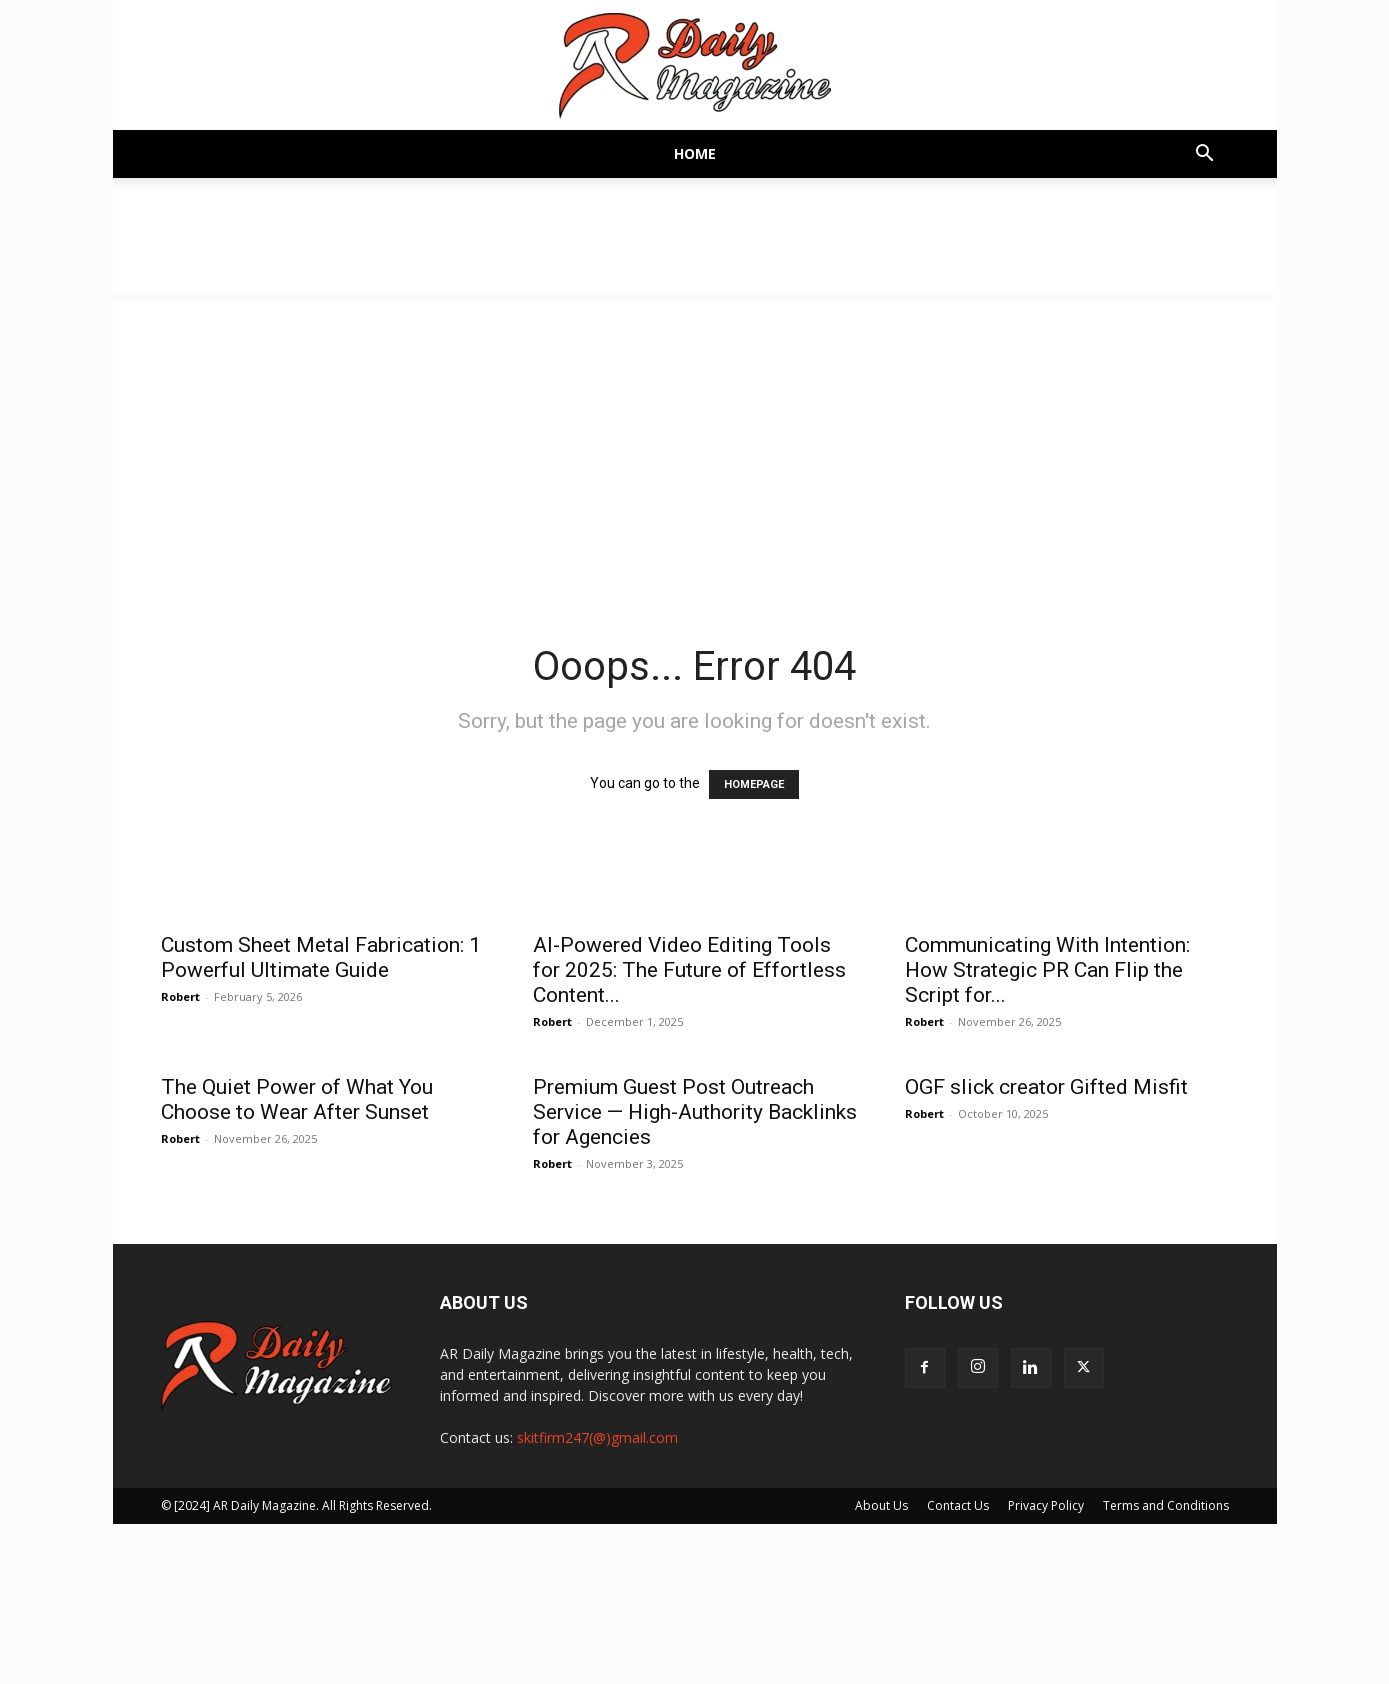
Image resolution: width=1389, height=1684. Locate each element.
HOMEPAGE (754, 784)
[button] (1205, 155)
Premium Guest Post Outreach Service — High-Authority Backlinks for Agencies (695, 1112)
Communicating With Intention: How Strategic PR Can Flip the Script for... (1047, 970)
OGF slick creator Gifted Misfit (1046, 1087)
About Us (881, 1505)
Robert (180, 996)
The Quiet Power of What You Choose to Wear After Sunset (297, 1099)
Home (695, 153)
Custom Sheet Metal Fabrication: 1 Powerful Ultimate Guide (321, 957)
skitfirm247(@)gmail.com (597, 1437)
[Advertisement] (695, 442)
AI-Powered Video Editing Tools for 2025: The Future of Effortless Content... (689, 970)
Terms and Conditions (1166, 1505)
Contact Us (958, 1505)
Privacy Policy (1046, 1505)
